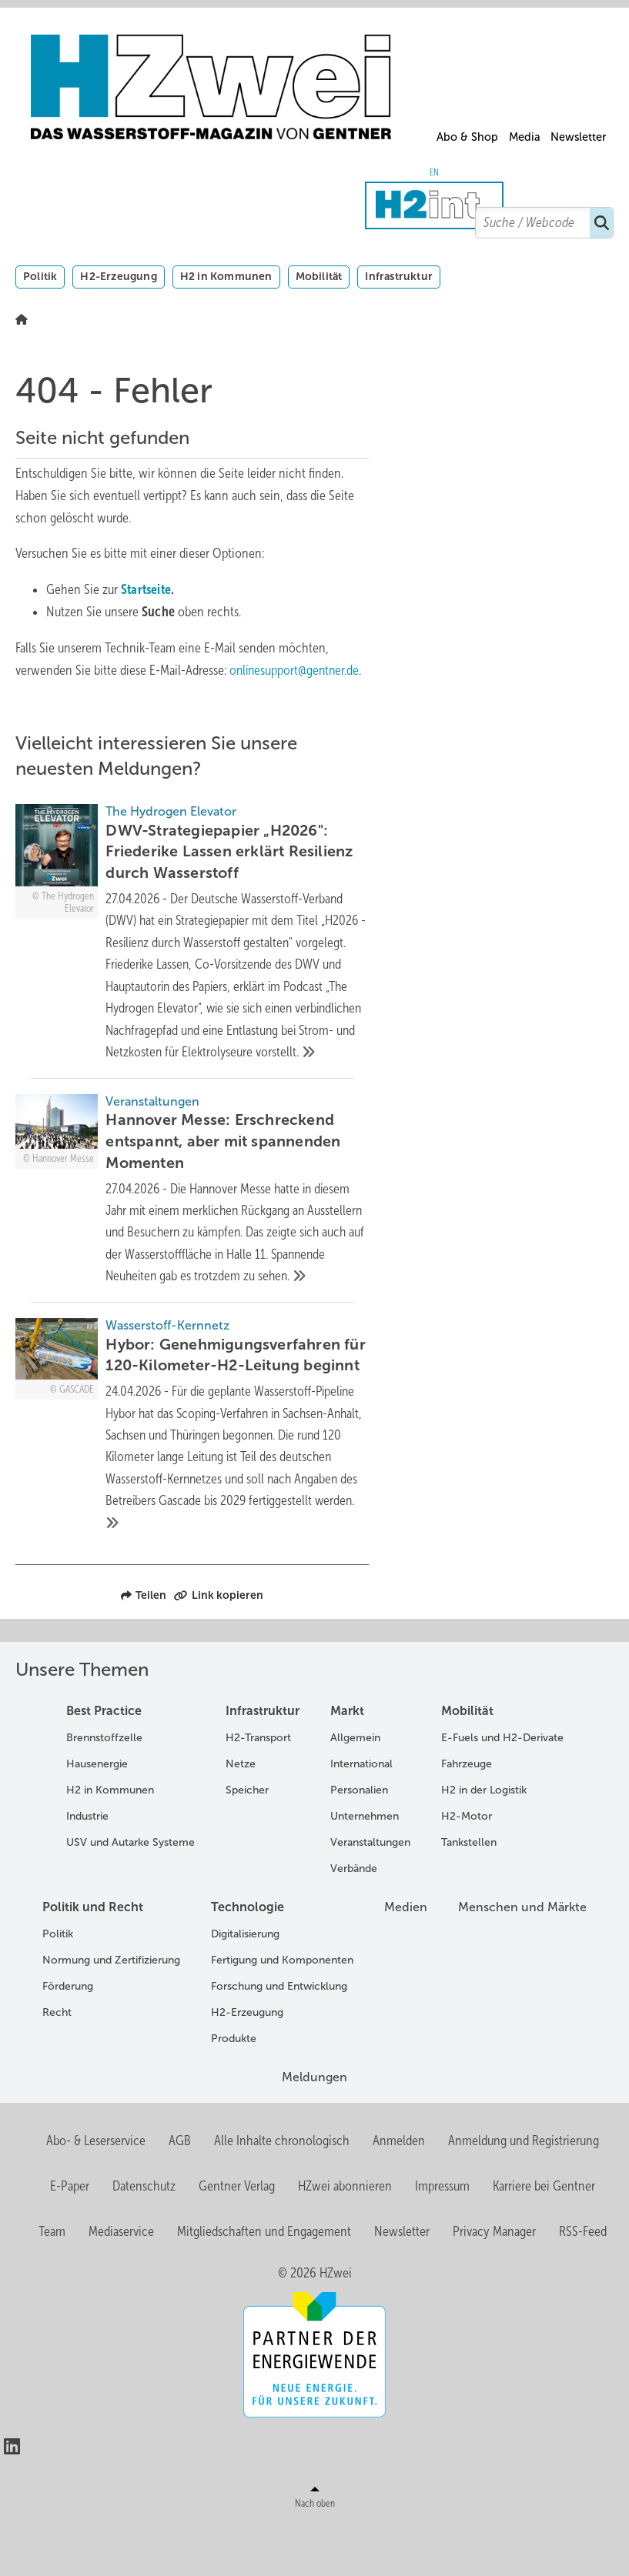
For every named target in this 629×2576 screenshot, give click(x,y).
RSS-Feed (583, 2282)
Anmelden (399, 2192)
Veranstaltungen (370, 1894)
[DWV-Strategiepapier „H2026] (192, 946)
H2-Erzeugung (118, 276)
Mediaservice (121, 2282)
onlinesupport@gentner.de (296, 670)
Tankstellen (469, 1894)
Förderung (67, 2038)
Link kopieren (218, 1646)
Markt (347, 1762)
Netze (241, 1815)
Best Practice (104, 1762)
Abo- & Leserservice (96, 2192)
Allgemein (355, 1789)
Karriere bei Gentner (544, 2237)
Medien (405, 1958)
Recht (57, 2064)
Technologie (247, 1958)
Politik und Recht (92, 1958)
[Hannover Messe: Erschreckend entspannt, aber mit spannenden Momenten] (192, 1227)
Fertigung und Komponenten (282, 2011)
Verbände (353, 1920)
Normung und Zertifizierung (111, 2011)
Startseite (146, 589)
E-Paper (69, 2237)
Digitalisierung (245, 1985)
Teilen (143, 1646)
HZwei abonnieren (345, 2237)
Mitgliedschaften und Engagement (264, 2282)
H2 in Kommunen (226, 276)
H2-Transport (258, 1789)
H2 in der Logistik (484, 1841)
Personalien (359, 1841)
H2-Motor (466, 1868)
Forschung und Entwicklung (279, 2038)
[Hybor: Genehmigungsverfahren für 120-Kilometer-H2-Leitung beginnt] (192, 1475)
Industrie (87, 1868)
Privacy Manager (494, 2282)
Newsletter (578, 137)
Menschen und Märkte (522, 1958)
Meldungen (314, 2128)
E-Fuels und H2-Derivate (502, 1789)
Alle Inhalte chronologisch (282, 2192)
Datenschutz (144, 2237)
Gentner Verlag (237, 2237)
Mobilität (319, 276)
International (361, 1815)
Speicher (247, 1841)
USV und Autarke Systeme (130, 1894)
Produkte (233, 2090)
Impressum (442, 2237)
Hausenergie (97, 1815)
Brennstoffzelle (104, 1789)
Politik (40, 276)
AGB (180, 2192)
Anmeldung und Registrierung (523, 2192)
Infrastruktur (399, 276)
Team (51, 2282)
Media (524, 137)
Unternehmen (364, 1868)
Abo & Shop (467, 137)
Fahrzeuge (466, 1815)
